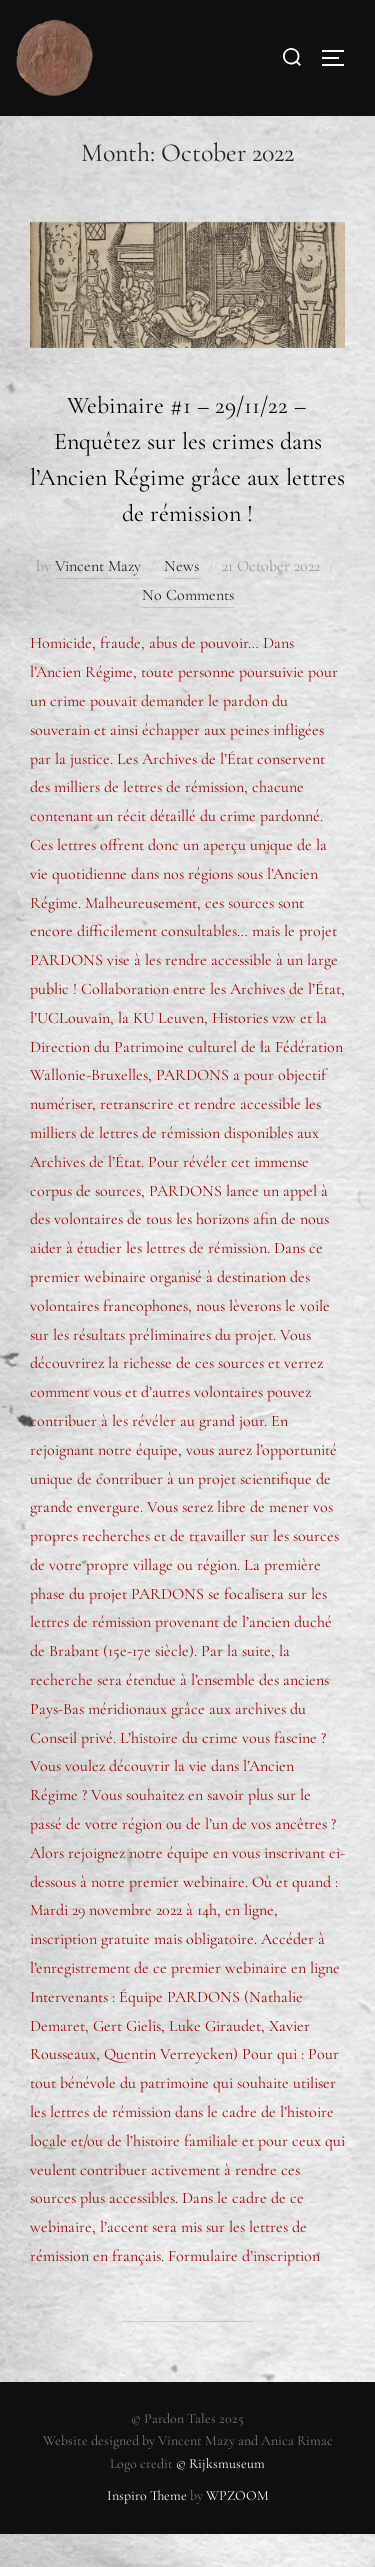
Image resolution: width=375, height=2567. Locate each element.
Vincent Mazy (98, 598)
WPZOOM (237, 2528)
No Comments (188, 627)
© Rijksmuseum (220, 2496)
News (181, 598)
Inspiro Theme (147, 2528)
